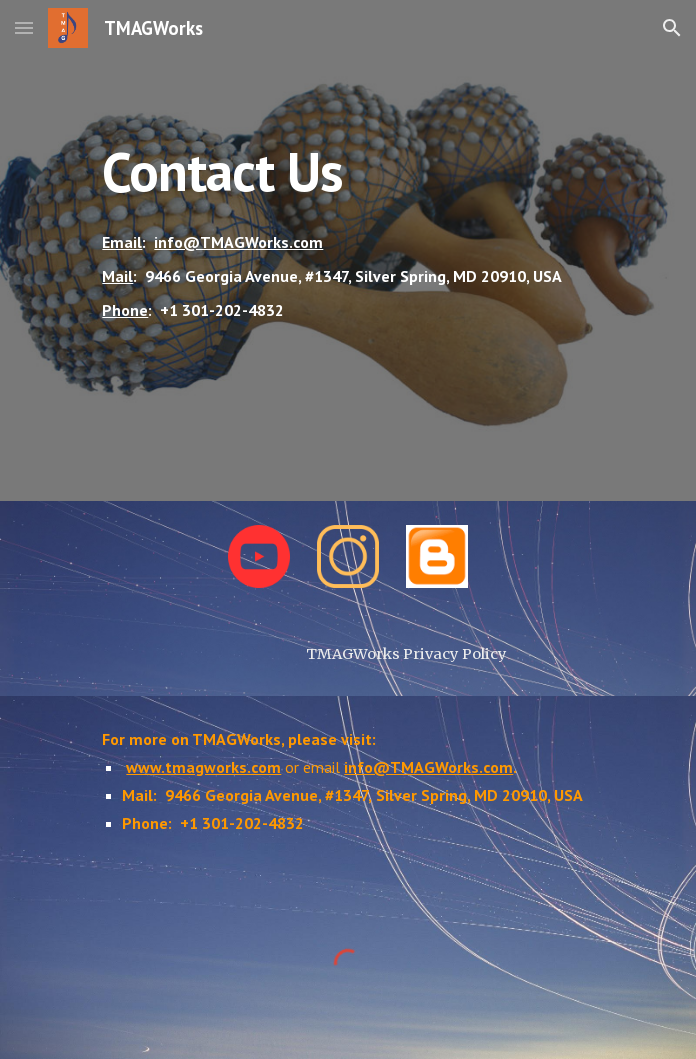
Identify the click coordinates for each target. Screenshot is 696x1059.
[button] (24, 27)
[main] (347, 250)
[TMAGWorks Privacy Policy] (406, 653)
